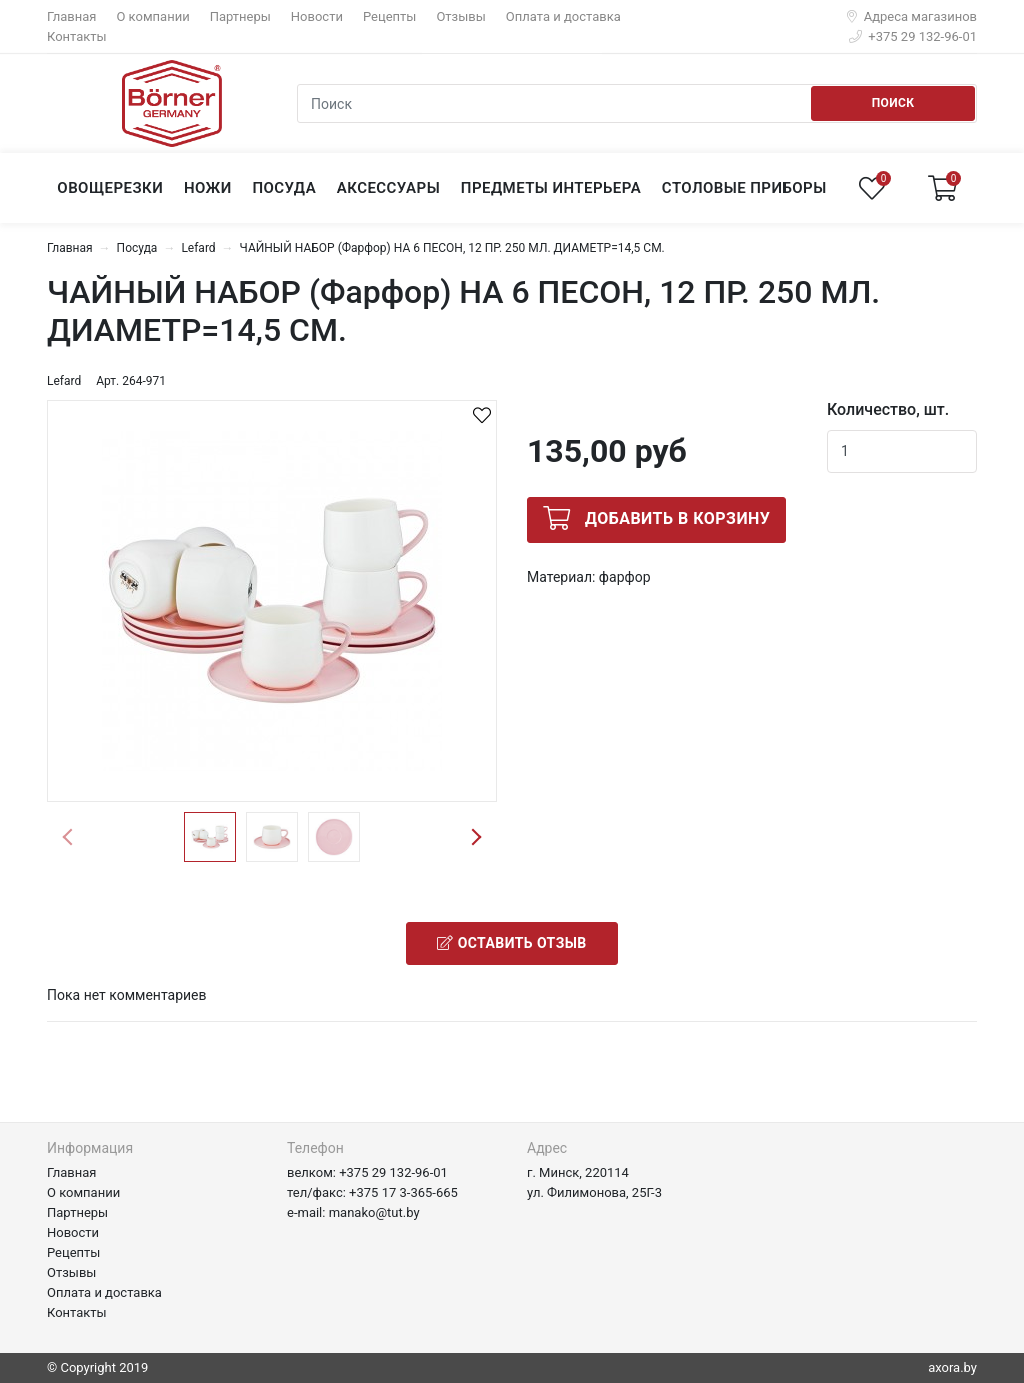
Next (476, 837)
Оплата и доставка (563, 16)
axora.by (952, 1367)
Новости (317, 16)
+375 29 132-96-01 (913, 36)
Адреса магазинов (912, 16)
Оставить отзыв (511, 943)
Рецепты (389, 16)
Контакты (77, 36)
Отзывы (460, 16)
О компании (152, 16)
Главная (71, 16)
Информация (90, 1148)
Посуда (137, 248)
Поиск (893, 103)
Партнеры (240, 16)
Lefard (198, 248)
